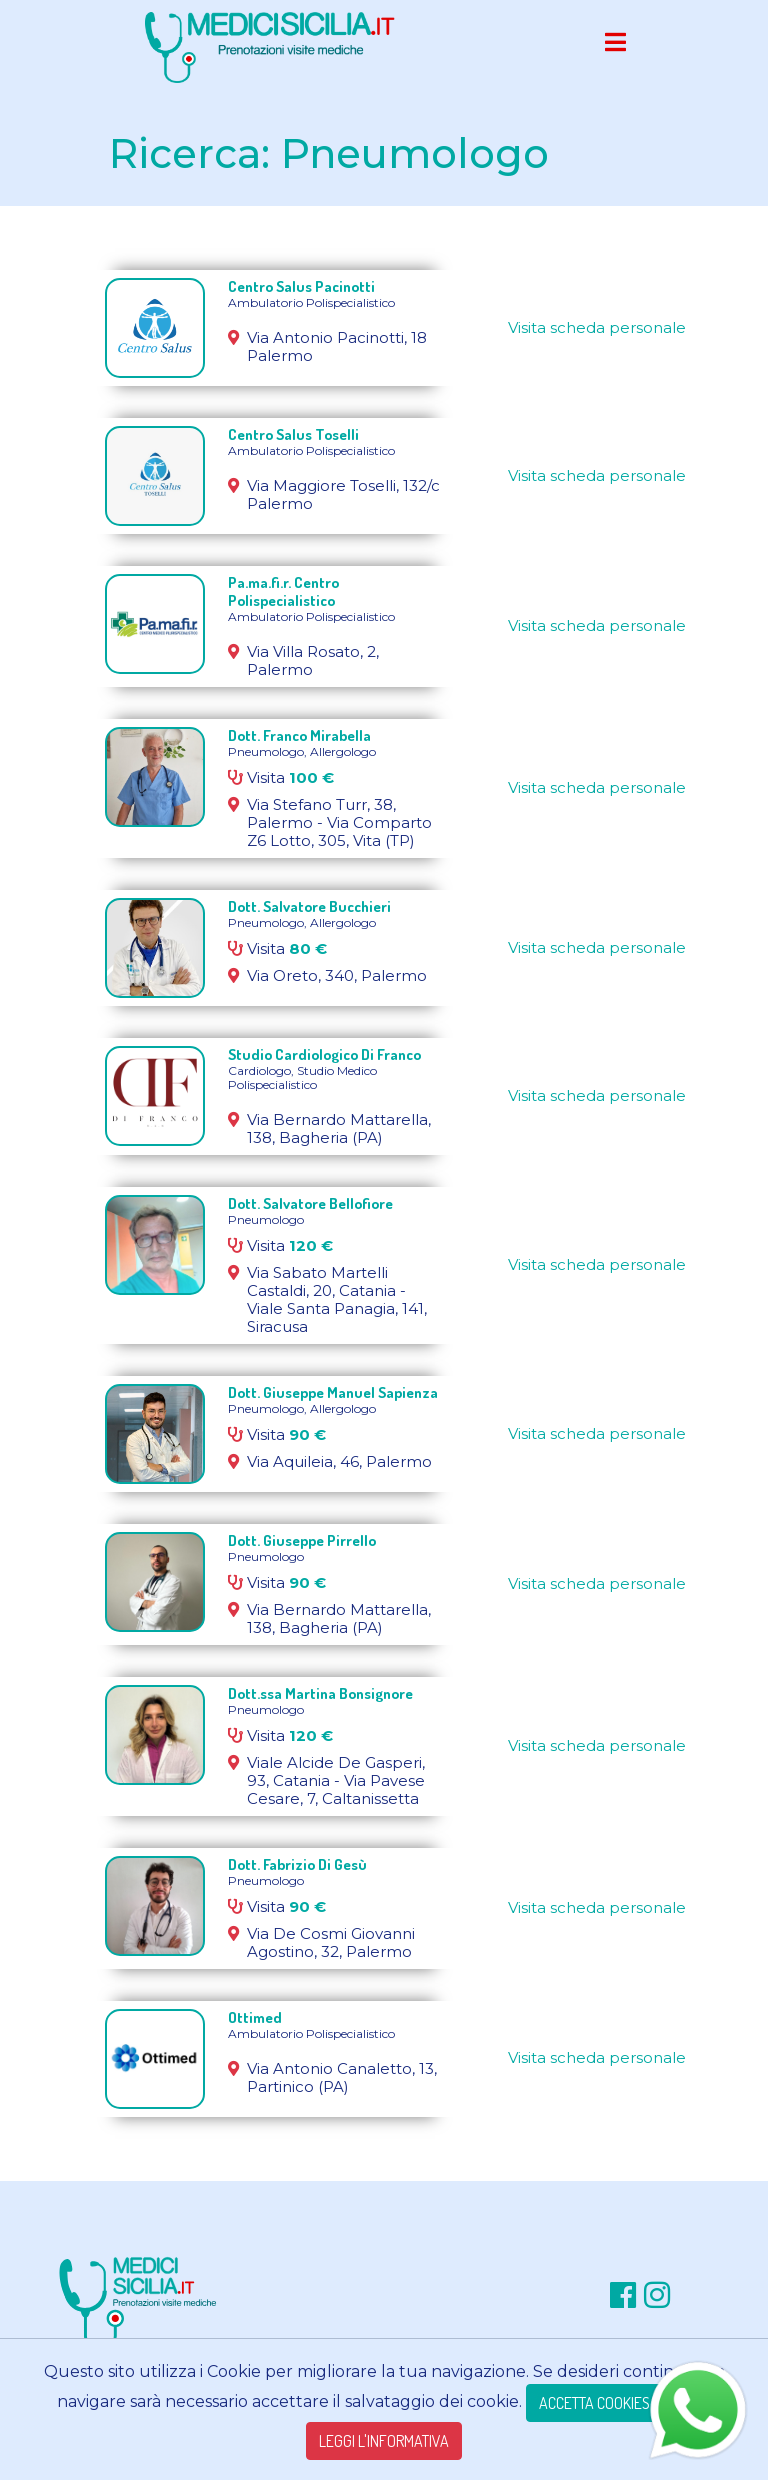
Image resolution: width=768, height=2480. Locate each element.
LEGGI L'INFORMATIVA (384, 2441)
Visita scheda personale (597, 327)
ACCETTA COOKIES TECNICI (619, 2403)
